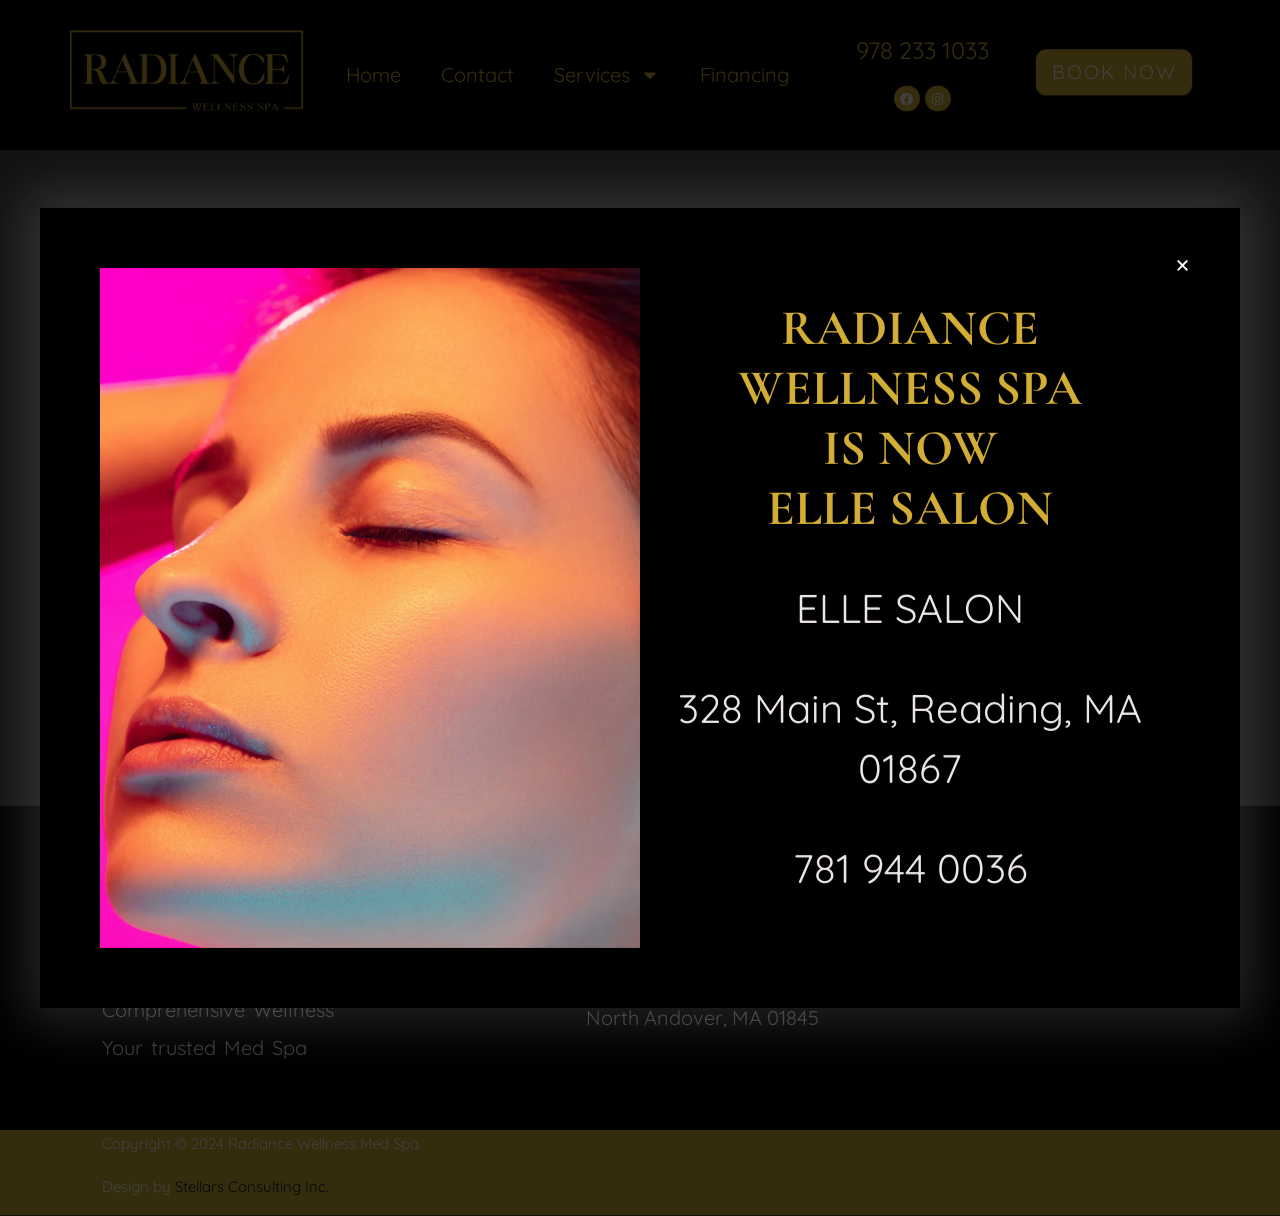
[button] (1182, 263)
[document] (640, 608)
